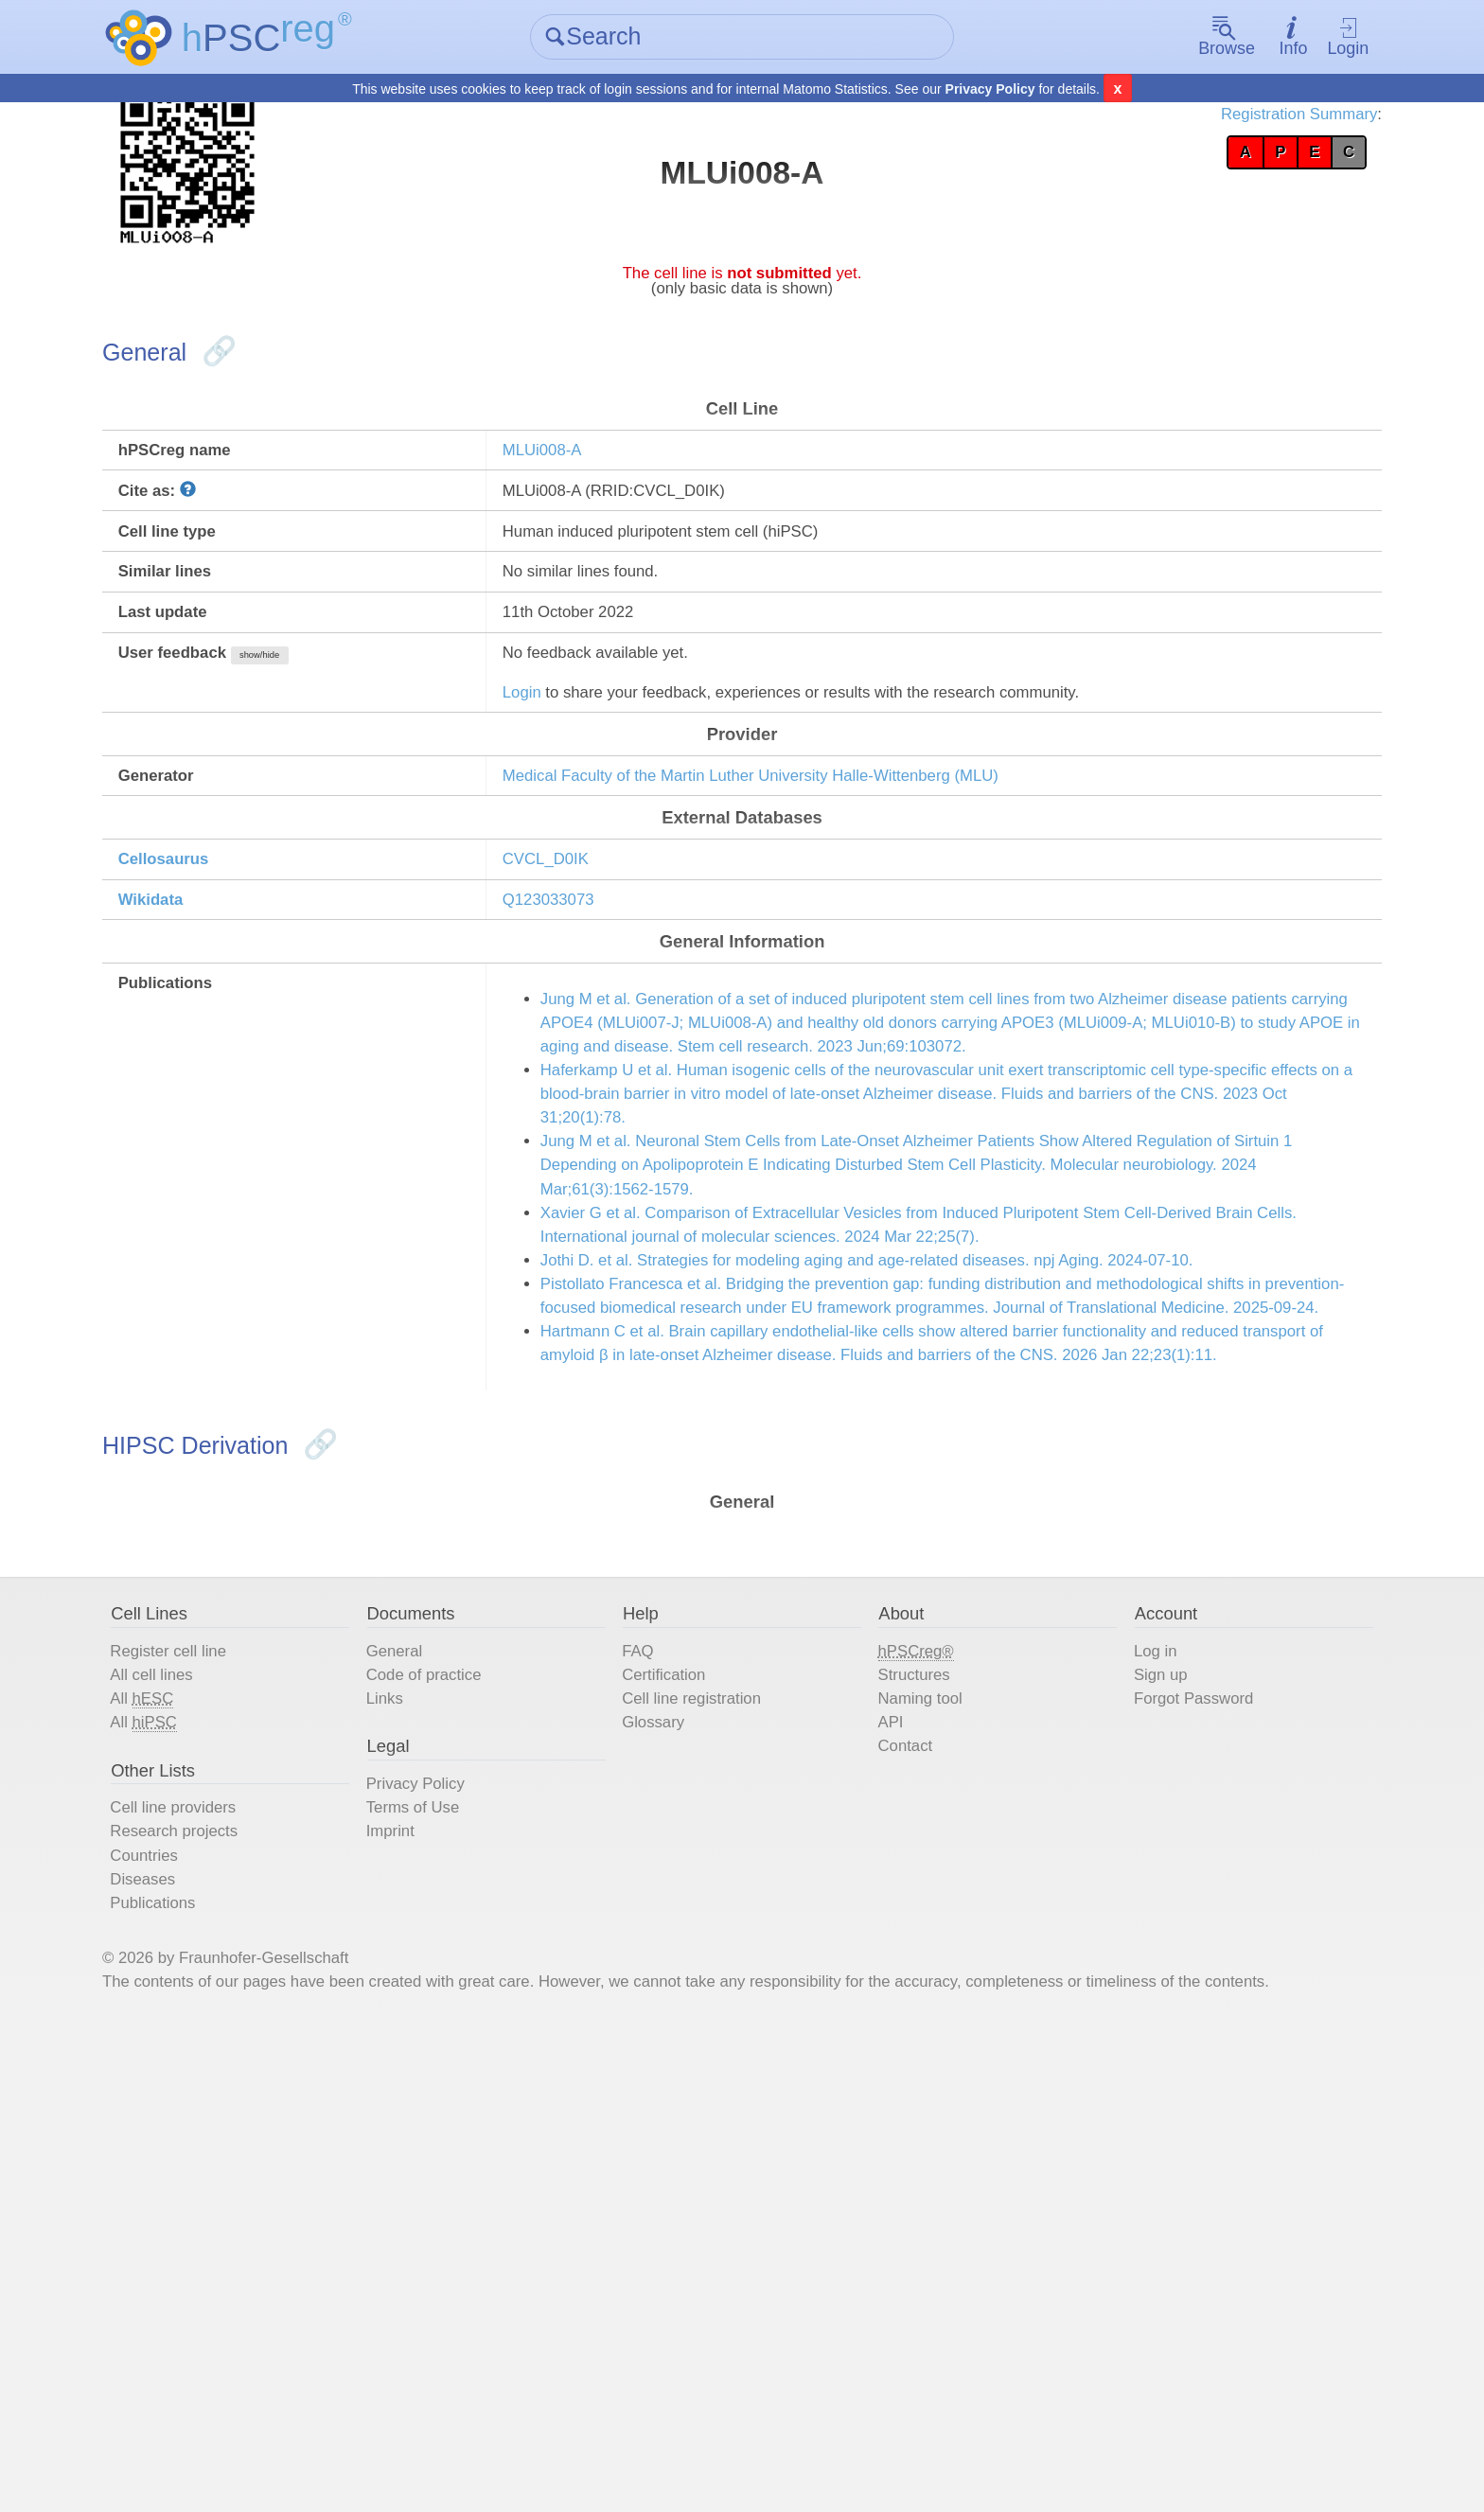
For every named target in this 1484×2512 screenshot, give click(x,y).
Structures (910, 2064)
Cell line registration (719, 2092)
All (212, 2093)
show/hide (353, 720)
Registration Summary (1220, 123)
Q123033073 (586, 1011)
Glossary (673, 2121)
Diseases (213, 2308)
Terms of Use (461, 2223)
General (438, 2036)
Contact (899, 2149)
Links (427, 2092)
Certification (686, 2064)
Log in (1124, 2036)
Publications (225, 2336)
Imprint (434, 2251)
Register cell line (243, 2036)
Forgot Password (1169, 2092)
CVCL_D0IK (582, 963)
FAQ (655, 2036)
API (882, 2121)
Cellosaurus (238, 963)
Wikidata (222, 1011)
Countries (215, 2280)
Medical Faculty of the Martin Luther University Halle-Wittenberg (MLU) (827, 864)
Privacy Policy (990, 90)
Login (1286, 38)
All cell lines (223, 2064)
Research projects (250, 2251)
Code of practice (474, 2064)
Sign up (1130, 2064)
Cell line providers (249, 2223)
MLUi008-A (578, 476)
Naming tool (917, 2092)
